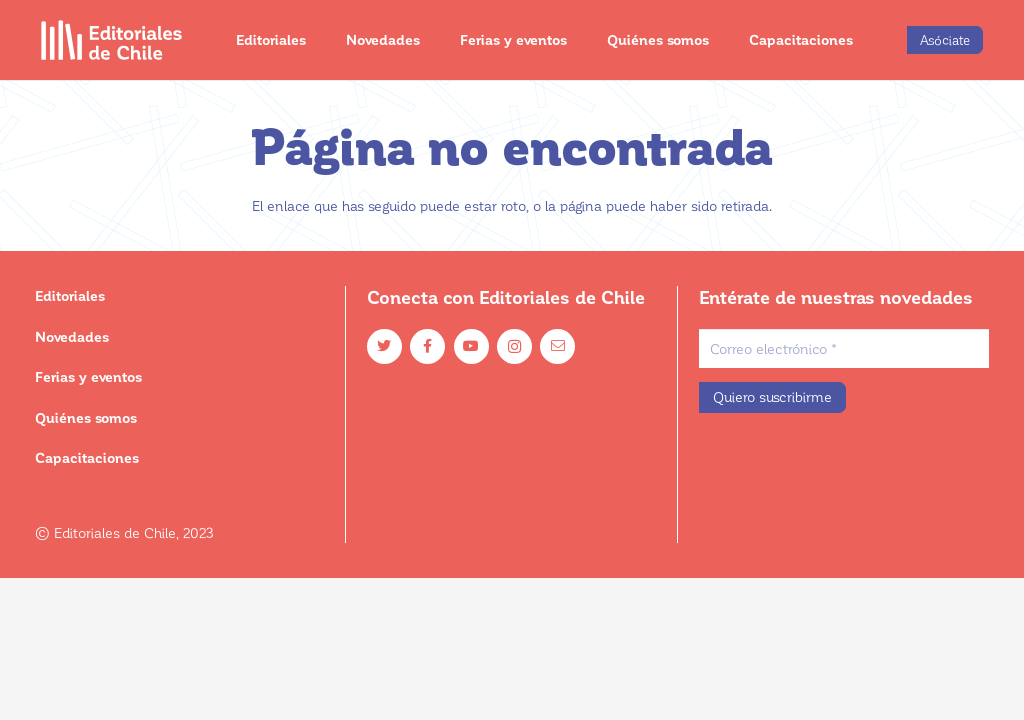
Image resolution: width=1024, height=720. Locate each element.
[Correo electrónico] (844, 348)
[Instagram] (514, 346)
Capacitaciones (87, 457)
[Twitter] (384, 346)
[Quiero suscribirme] (772, 397)
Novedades (72, 336)
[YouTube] (471, 346)
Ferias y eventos (88, 376)
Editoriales (70, 295)
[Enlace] (111, 40)
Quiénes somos (86, 417)
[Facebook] (427, 346)
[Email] (557, 346)
